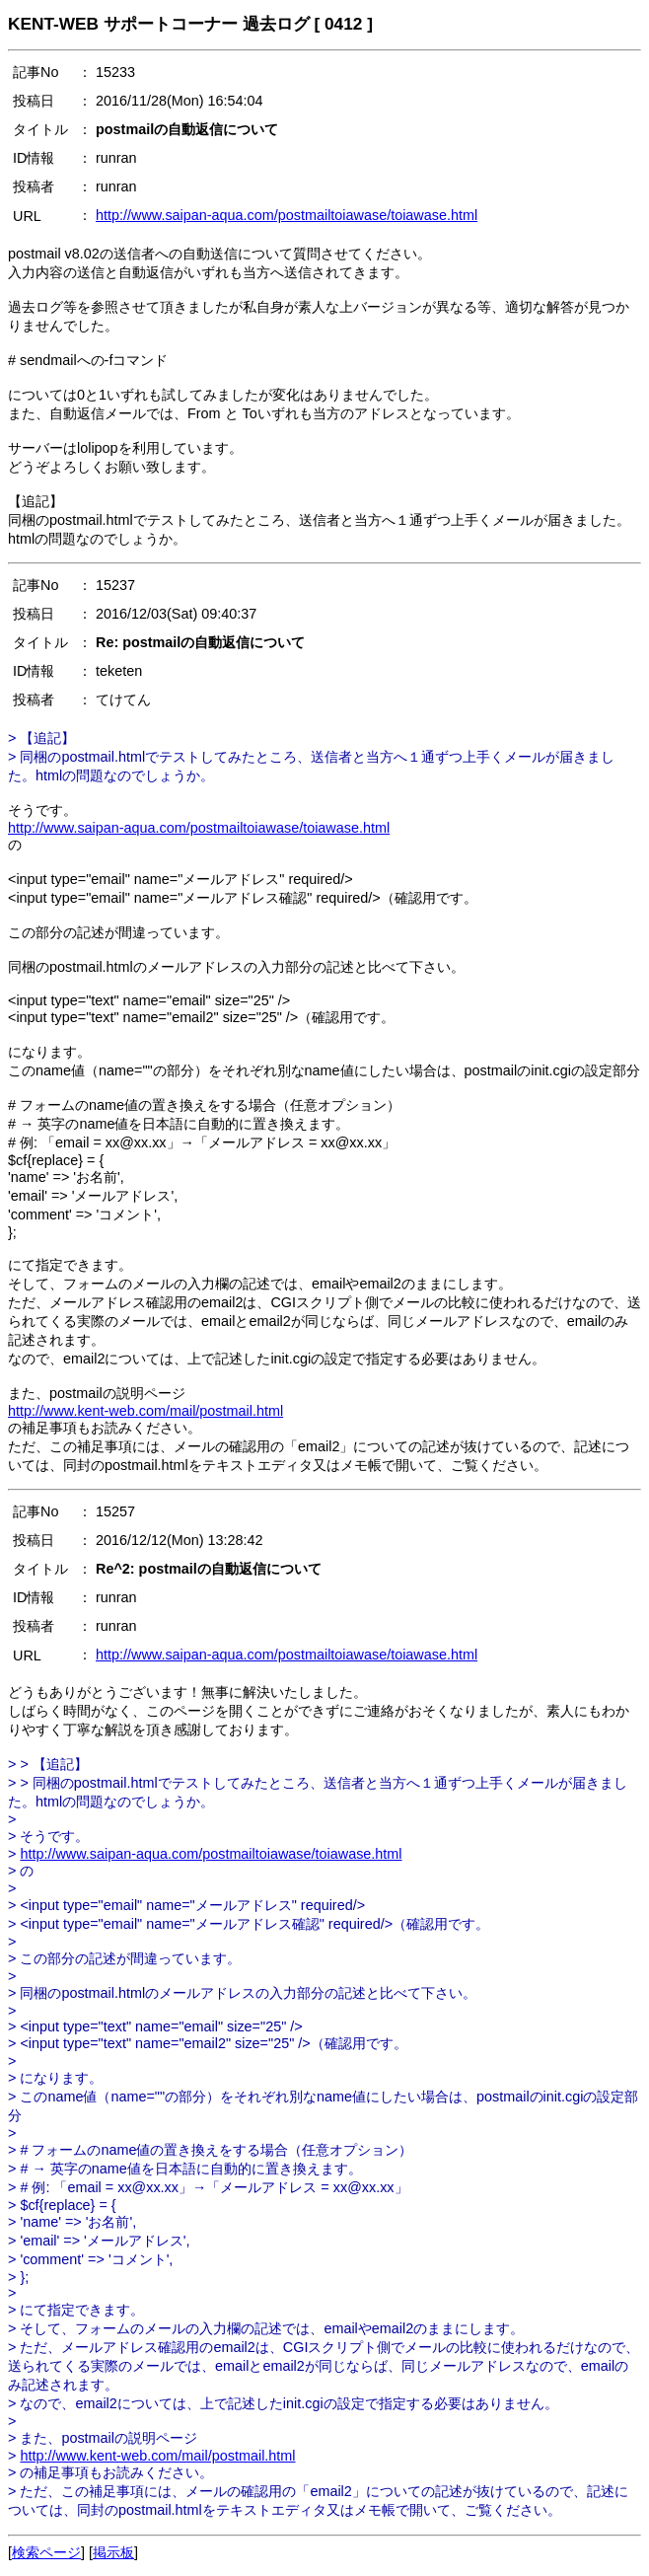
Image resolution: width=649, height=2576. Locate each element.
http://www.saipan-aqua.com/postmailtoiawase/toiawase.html (286, 215)
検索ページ (46, 2552)
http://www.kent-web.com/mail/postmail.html (145, 1411)
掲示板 (113, 2552)
